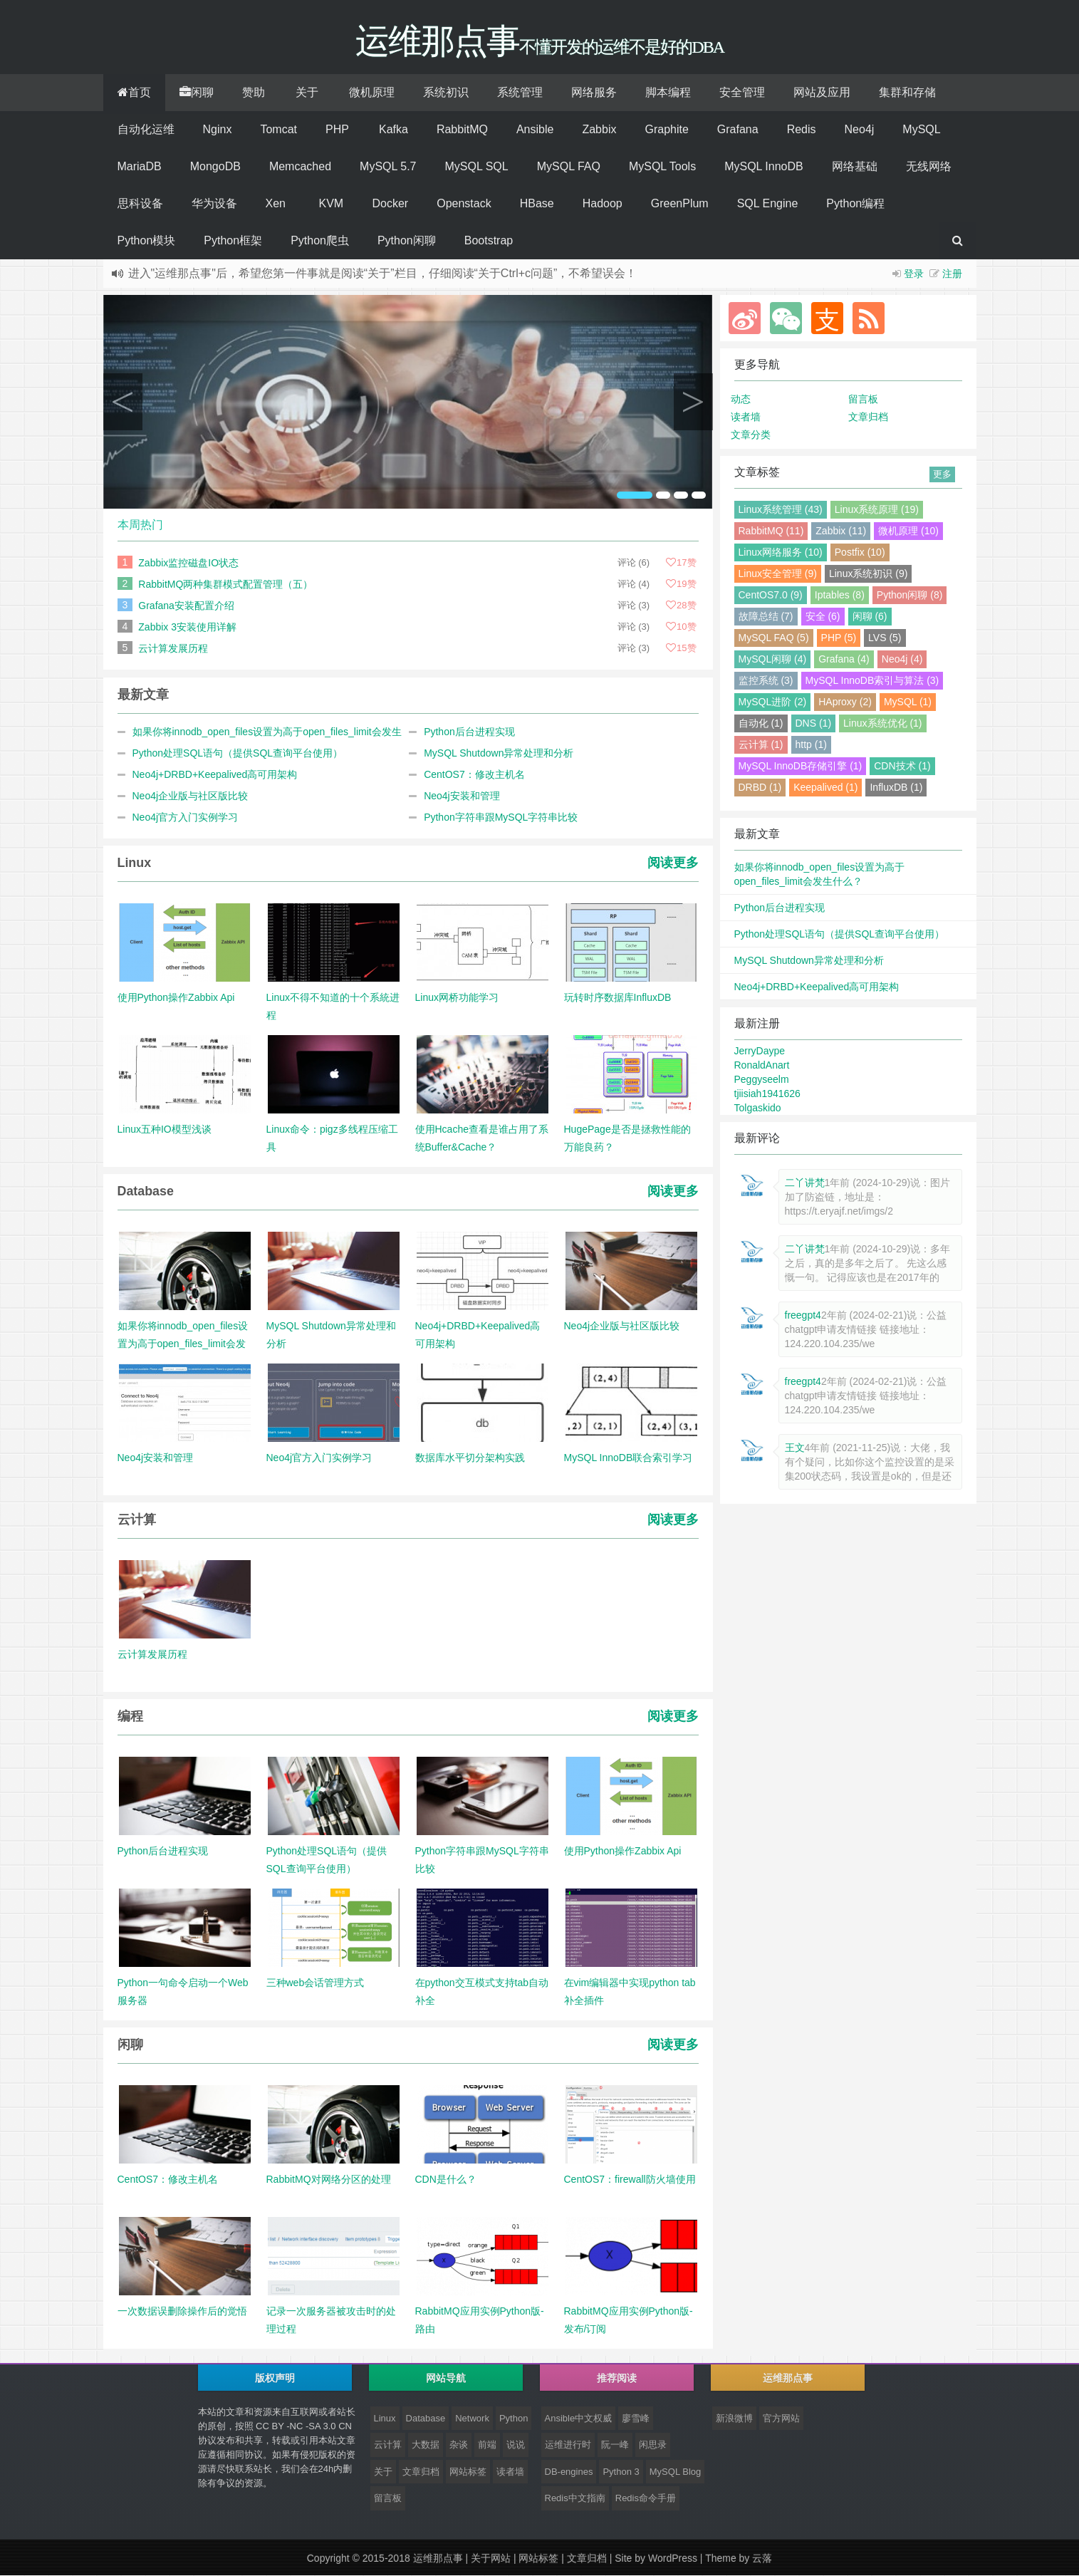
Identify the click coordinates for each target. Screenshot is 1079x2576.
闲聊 (196, 93)
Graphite (666, 130)
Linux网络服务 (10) (781, 553)
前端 (487, 2445)
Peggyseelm (761, 1080)
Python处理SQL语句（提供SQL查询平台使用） (237, 753)
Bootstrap (488, 241)
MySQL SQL (476, 167)
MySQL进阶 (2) (773, 702)
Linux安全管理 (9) (778, 574)
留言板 (863, 399)
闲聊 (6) (870, 617)
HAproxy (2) (845, 702)
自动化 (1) (761, 723)
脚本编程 (668, 93)
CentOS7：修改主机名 (474, 775)
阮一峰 (615, 2445)
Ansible (534, 130)
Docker (390, 204)
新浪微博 (734, 2419)
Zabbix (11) (840, 531)
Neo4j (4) (902, 659)
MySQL (921, 130)
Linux (385, 2419)
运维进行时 (568, 2445)
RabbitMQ (462, 130)
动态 (741, 399)
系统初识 (446, 93)
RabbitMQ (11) (771, 531)
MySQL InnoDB (763, 167)
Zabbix (599, 130)
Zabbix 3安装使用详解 (187, 627)
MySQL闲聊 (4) (773, 659)
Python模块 (147, 241)
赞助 (253, 93)
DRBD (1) (760, 788)
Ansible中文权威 (579, 2419)
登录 (914, 274)
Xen (276, 204)
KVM (331, 204)
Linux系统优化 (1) (882, 723)
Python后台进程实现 (469, 732)
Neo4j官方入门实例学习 (185, 818)
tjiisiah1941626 (767, 1094)
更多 (942, 474)
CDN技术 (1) (902, 766)
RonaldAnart (762, 1065)
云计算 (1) (761, 745)
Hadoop (602, 204)
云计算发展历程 (173, 649)
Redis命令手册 (645, 2498)
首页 (134, 93)
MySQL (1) (908, 702)
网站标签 (467, 2472)
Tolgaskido (757, 1108)
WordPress (672, 2559)
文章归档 (868, 417)
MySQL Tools (662, 167)
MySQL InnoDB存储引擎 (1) (800, 766)
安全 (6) (823, 617)
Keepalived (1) (825, 788)
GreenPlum (680, 204)
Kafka (393, 130)
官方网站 (781, 2419)
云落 (762, 2559)
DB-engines (569, 2472)
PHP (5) (839, 638)
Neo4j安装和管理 (462, 796)
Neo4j (860, 130)
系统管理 (520, 93)
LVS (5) (884, 638)
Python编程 (855, 204)
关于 (307, 93)
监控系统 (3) (766, 681)
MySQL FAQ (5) (774, 638)
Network (472, 2419)
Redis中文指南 (575, 2498)
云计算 (388, 2445)
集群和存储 (907, 93)
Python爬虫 (320, 241)
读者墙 (746, 417)
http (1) (811, 745)
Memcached (300, 167)
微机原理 (372, 93)
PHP (337, 130)
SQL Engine (767, 204)
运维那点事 (438, 2559)
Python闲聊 (406, 241)
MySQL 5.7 (388, 167)
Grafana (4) (844, 659)
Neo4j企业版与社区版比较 (190, 796)
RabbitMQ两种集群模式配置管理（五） (225, 585)
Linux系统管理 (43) (781, 510)
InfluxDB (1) (896, 788)
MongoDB (215, 167)
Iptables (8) (840, 595)
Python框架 (233, 241)
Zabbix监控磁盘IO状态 (188, 563)
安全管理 (742, 93)
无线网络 (929, 167)
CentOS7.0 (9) (771, 595)
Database (426, 2419)
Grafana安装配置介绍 (186, 606)
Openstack (464, 204)
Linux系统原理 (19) (877, 510)
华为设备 (214, 204)
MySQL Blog (676, 2472)
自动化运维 (146, 130)
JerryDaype (760, 1051)
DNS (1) (814, 723)
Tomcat (278, 130)
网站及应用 (821, 93)
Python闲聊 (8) (910, 595)
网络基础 (854, 167)
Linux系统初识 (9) (868, 574)
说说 (515, 2445)
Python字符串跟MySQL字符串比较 (501, 818)
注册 (952, 274)
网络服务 (594, 93)
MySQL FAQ (568, 167)
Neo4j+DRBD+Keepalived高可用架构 (215, 775)
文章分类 (751, 435)
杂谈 (458, 2445)
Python (513, 2419)
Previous (122, 402)
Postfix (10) (860, 553)
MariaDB (140, 167)
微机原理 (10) (908, 531)
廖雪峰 (636, 2419)
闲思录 (653, 2445)
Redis (801, 130)
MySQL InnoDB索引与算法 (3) (872, 681)
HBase (537, 204)
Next (693, 402)
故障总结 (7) (766, 617)
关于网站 (491, 2559)
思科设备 (140, 204)
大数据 (425, 2445)
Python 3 (621, 2472)
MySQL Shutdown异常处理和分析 (498, 753)
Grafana (738, 130)
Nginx (217, 130)
